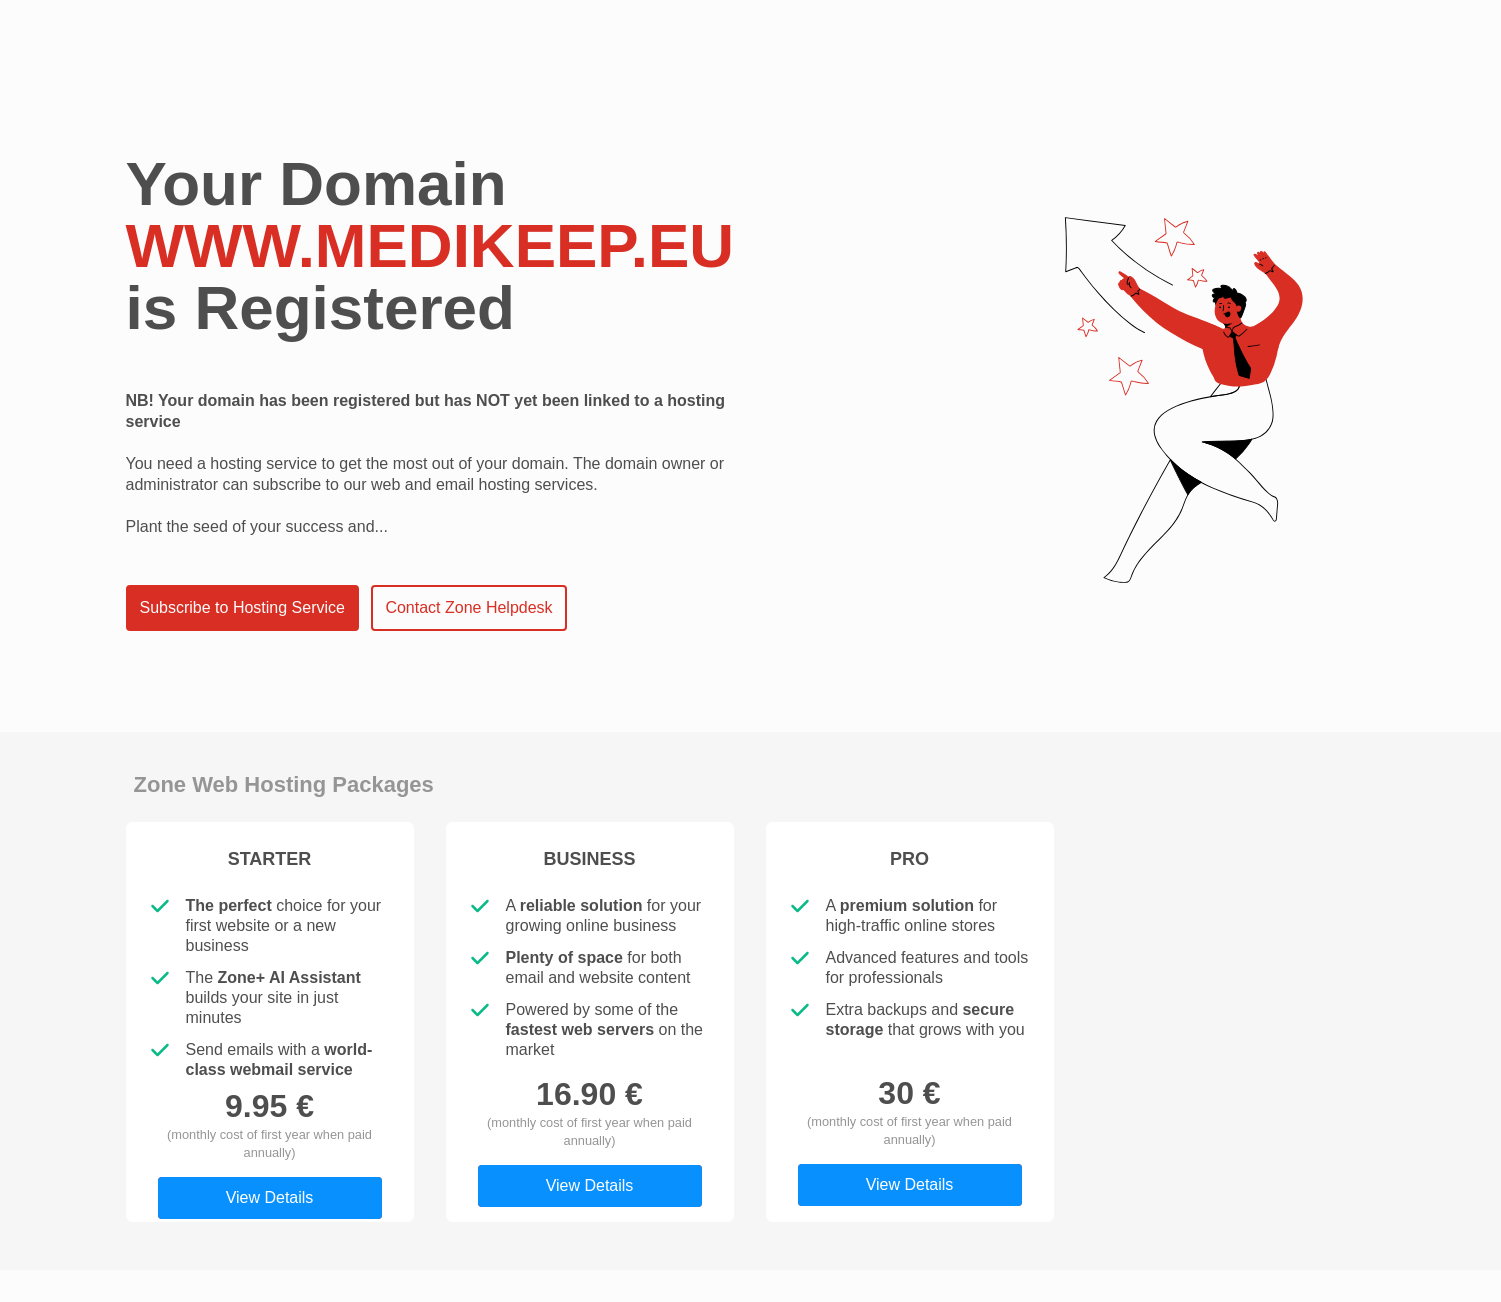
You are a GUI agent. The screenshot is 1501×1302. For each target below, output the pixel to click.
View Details (270, 1197)
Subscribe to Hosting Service (242, 607)
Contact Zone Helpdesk (468, 607)
